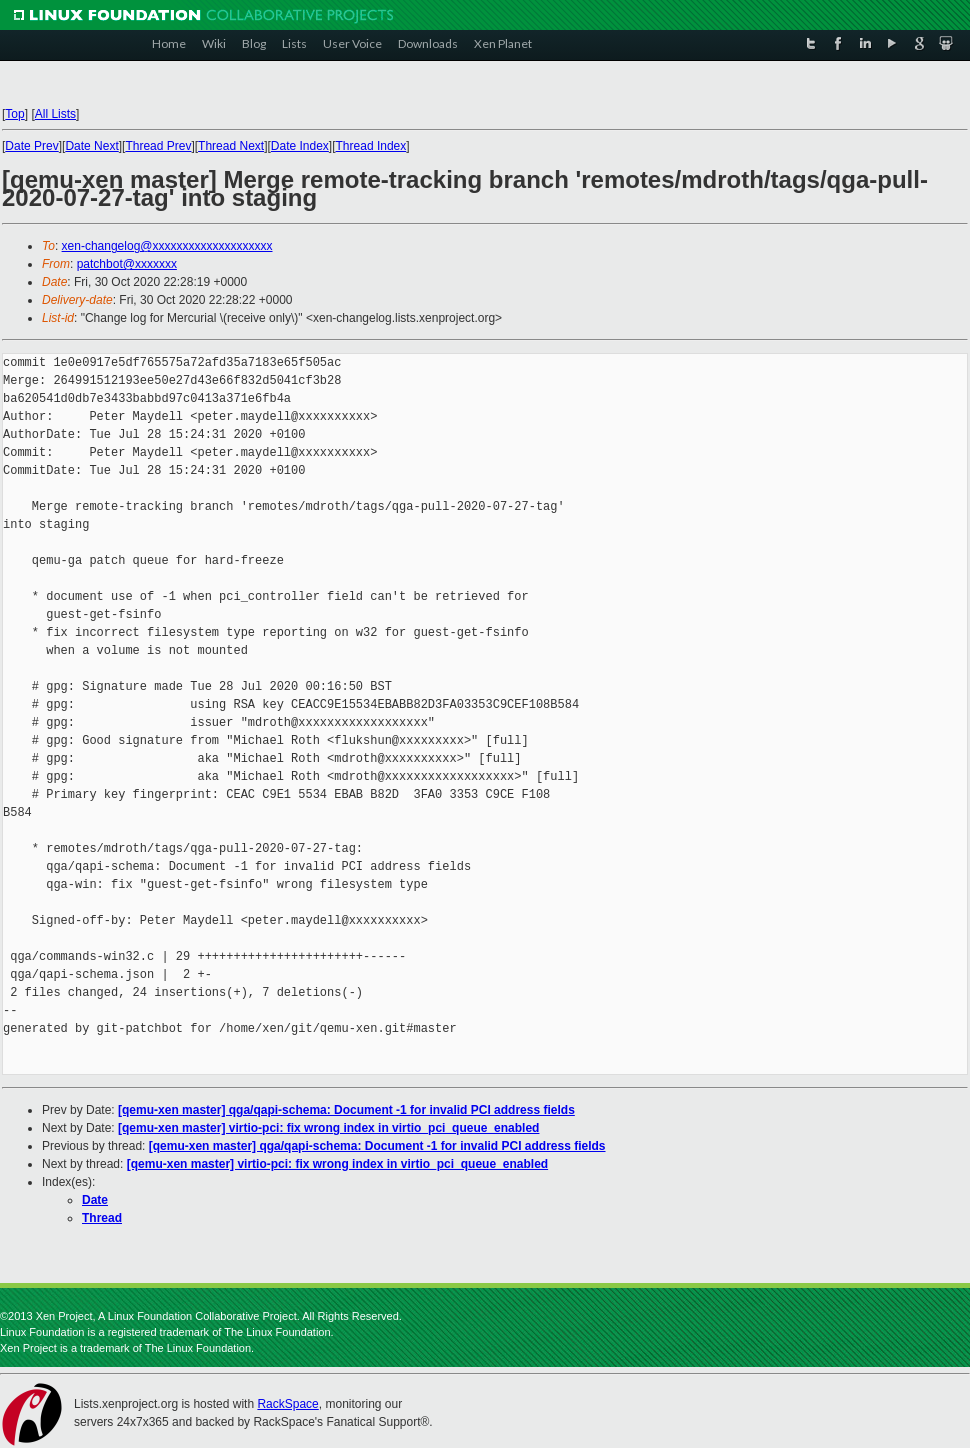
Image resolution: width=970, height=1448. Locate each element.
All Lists (55, 114)
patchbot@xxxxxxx (127, 264)
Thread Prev (158, 146)
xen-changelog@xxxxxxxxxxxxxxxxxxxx (167, 246)
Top (14, 114)
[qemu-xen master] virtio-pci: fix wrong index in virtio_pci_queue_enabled (328, 1128)
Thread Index (371, 146)
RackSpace (287, 1404)
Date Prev (31, 146)
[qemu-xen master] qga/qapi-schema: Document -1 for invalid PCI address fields (346, 1110)
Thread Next (231, 146)
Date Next (91, 146)
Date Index (300, 146)
